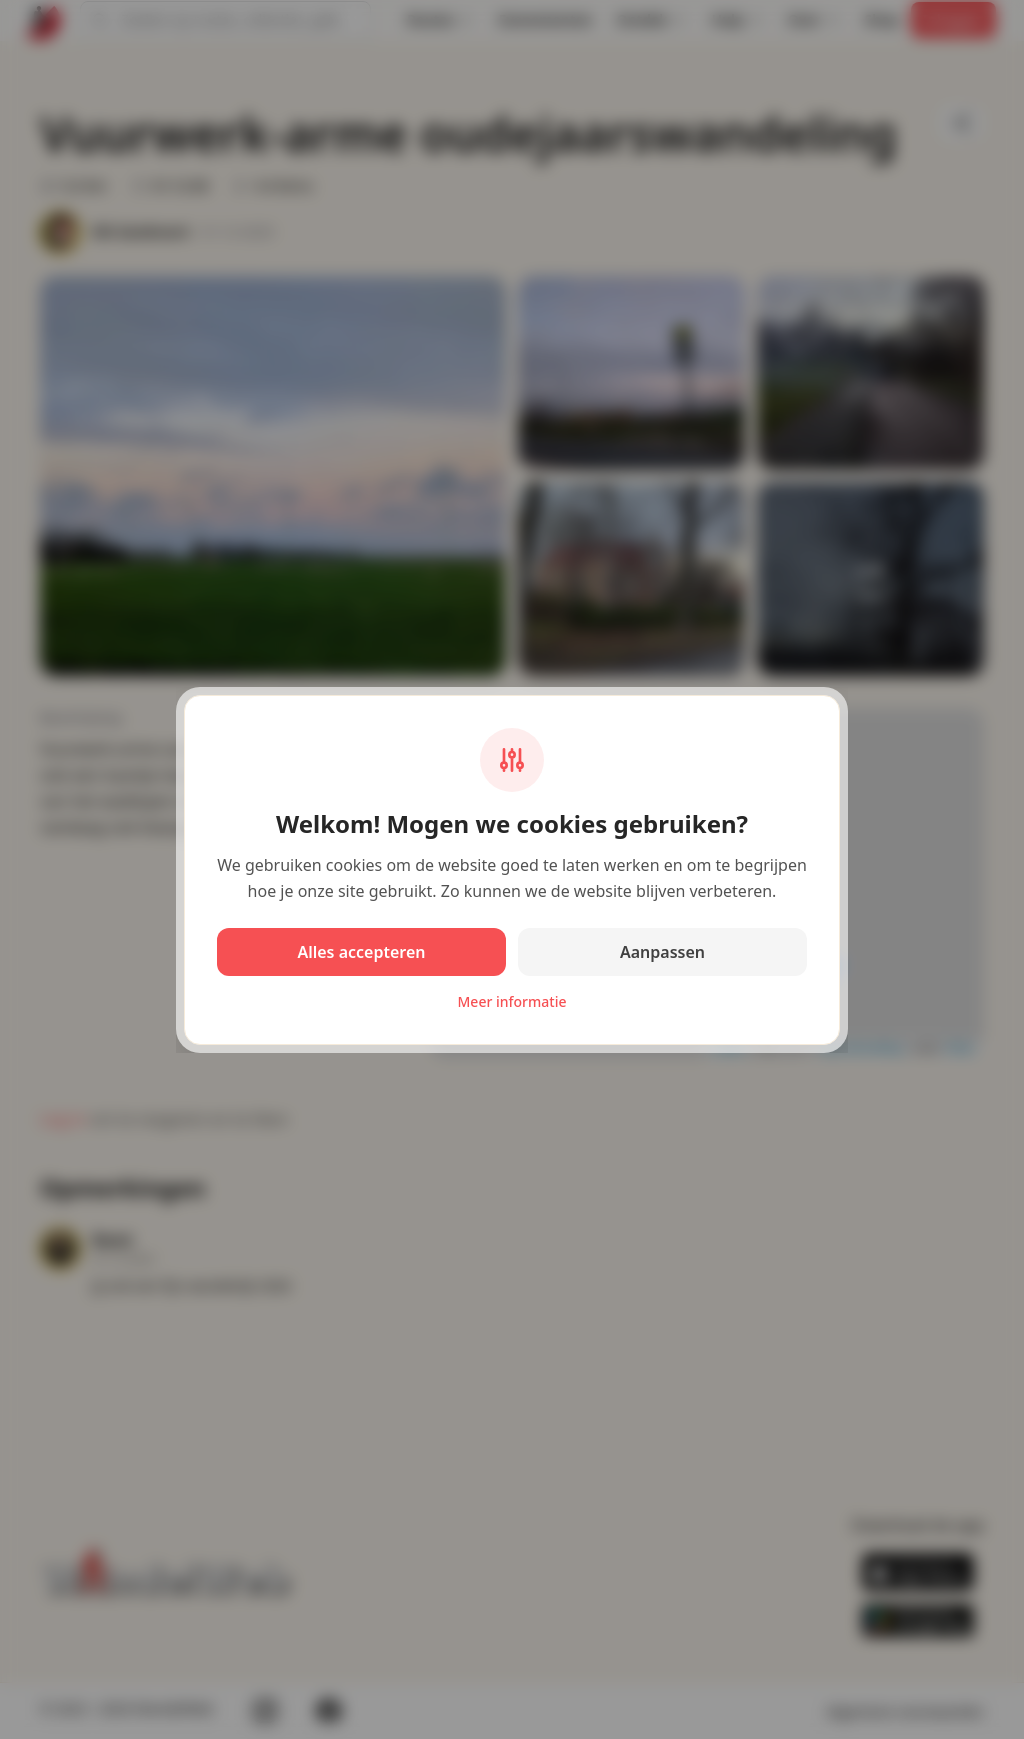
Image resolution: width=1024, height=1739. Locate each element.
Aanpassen (662, 952)
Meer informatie (512, 1001)
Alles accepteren (361, 952)
